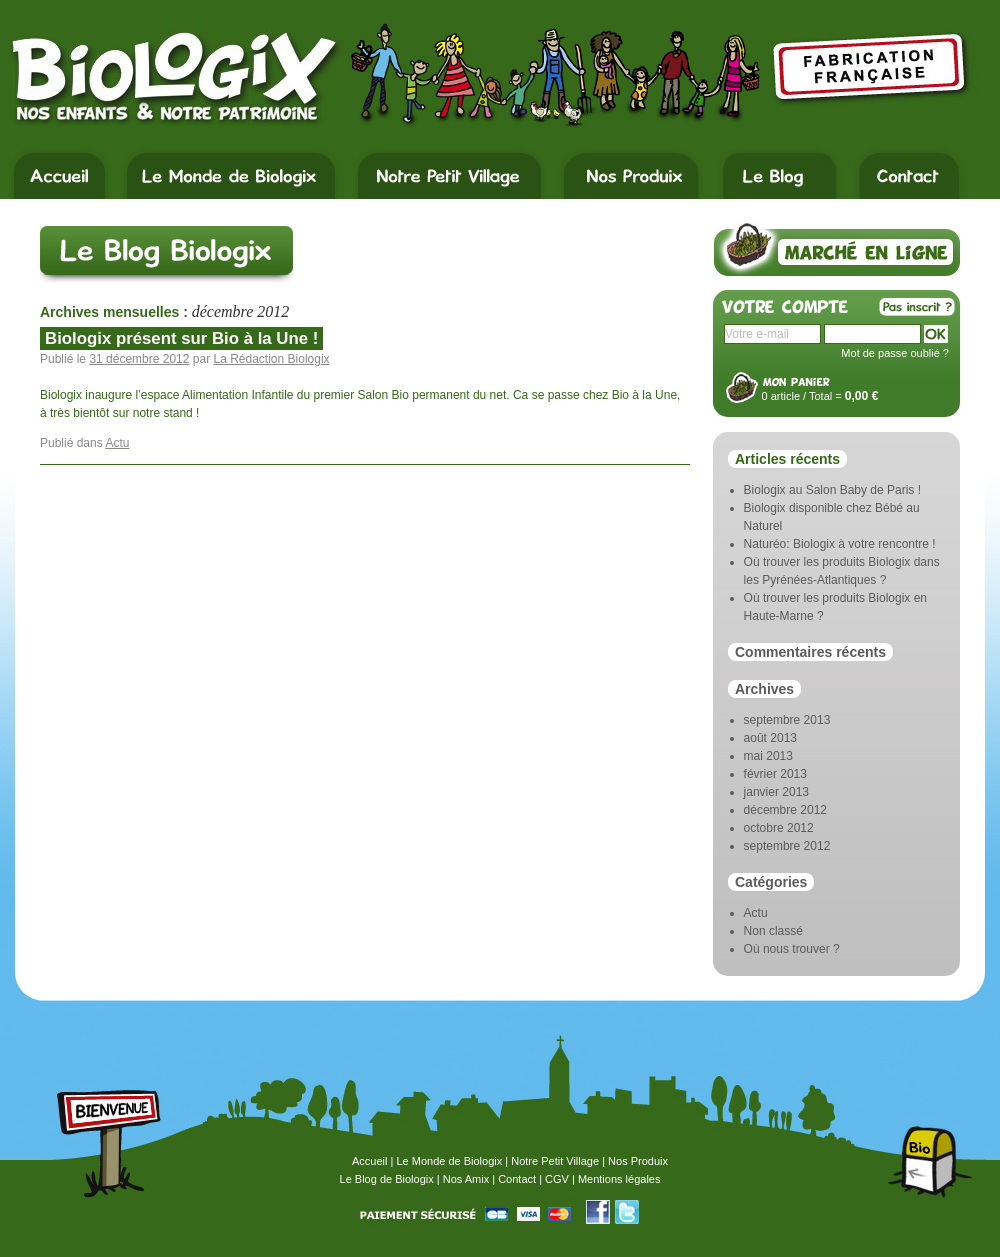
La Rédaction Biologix (271, 359)
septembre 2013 (787, 720)
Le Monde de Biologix (449, 1161)
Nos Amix (466, 1179)
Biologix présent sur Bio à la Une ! (181, 338)
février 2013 (775, 774)
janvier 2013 (776, 792)
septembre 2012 (787, 846)
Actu (117, 443)
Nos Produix (638, 1161)
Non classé (773, 931)
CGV (557, 1179)
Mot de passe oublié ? (895, 353)
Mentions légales (619, 1179)
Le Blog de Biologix (387, 1179)
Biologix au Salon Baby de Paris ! (832, 490)
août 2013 (770, 738)
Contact (517, 1179)
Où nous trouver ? (792, 949)
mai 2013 (768, 756)
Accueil (369, 1161)
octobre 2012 (779, 828)
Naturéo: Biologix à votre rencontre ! (840, 544)
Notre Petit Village (555, 1161)
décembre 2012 (785, 810)
